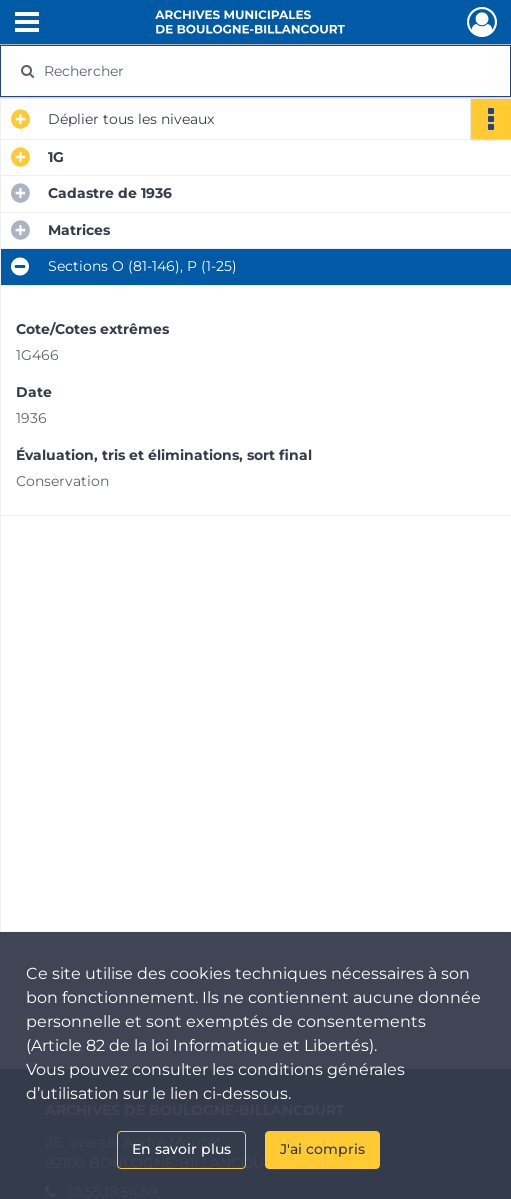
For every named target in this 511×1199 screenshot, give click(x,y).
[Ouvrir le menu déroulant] (27, 24)
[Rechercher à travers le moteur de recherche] (243, 71)
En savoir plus (181, 1149)
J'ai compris (322, 1149)
